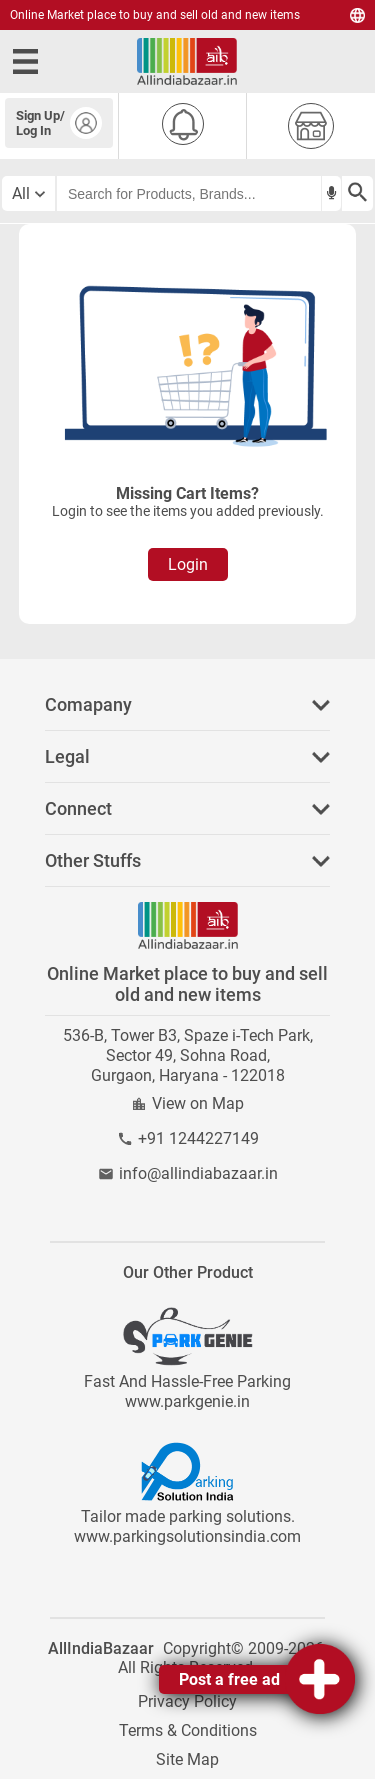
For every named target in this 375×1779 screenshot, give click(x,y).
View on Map (198, 1103)
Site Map (187, 1759)
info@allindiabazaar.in (198, 1173)
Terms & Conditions (188, 1730)
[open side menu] (29, 61)
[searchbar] (189, 193)
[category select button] (29, 193)
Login (188, 564)
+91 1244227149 (198, 1138)
